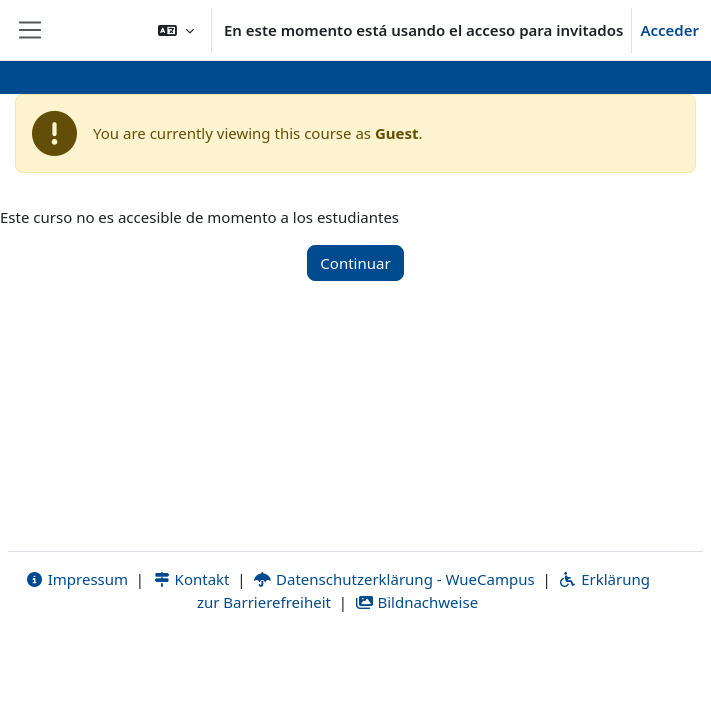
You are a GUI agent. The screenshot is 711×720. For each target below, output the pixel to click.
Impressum (76, 579)
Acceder (669, 30)
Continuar (355, 263)
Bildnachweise (416, 602)
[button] (176, 30)
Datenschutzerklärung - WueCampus (393, 579)
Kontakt (191, 579)
